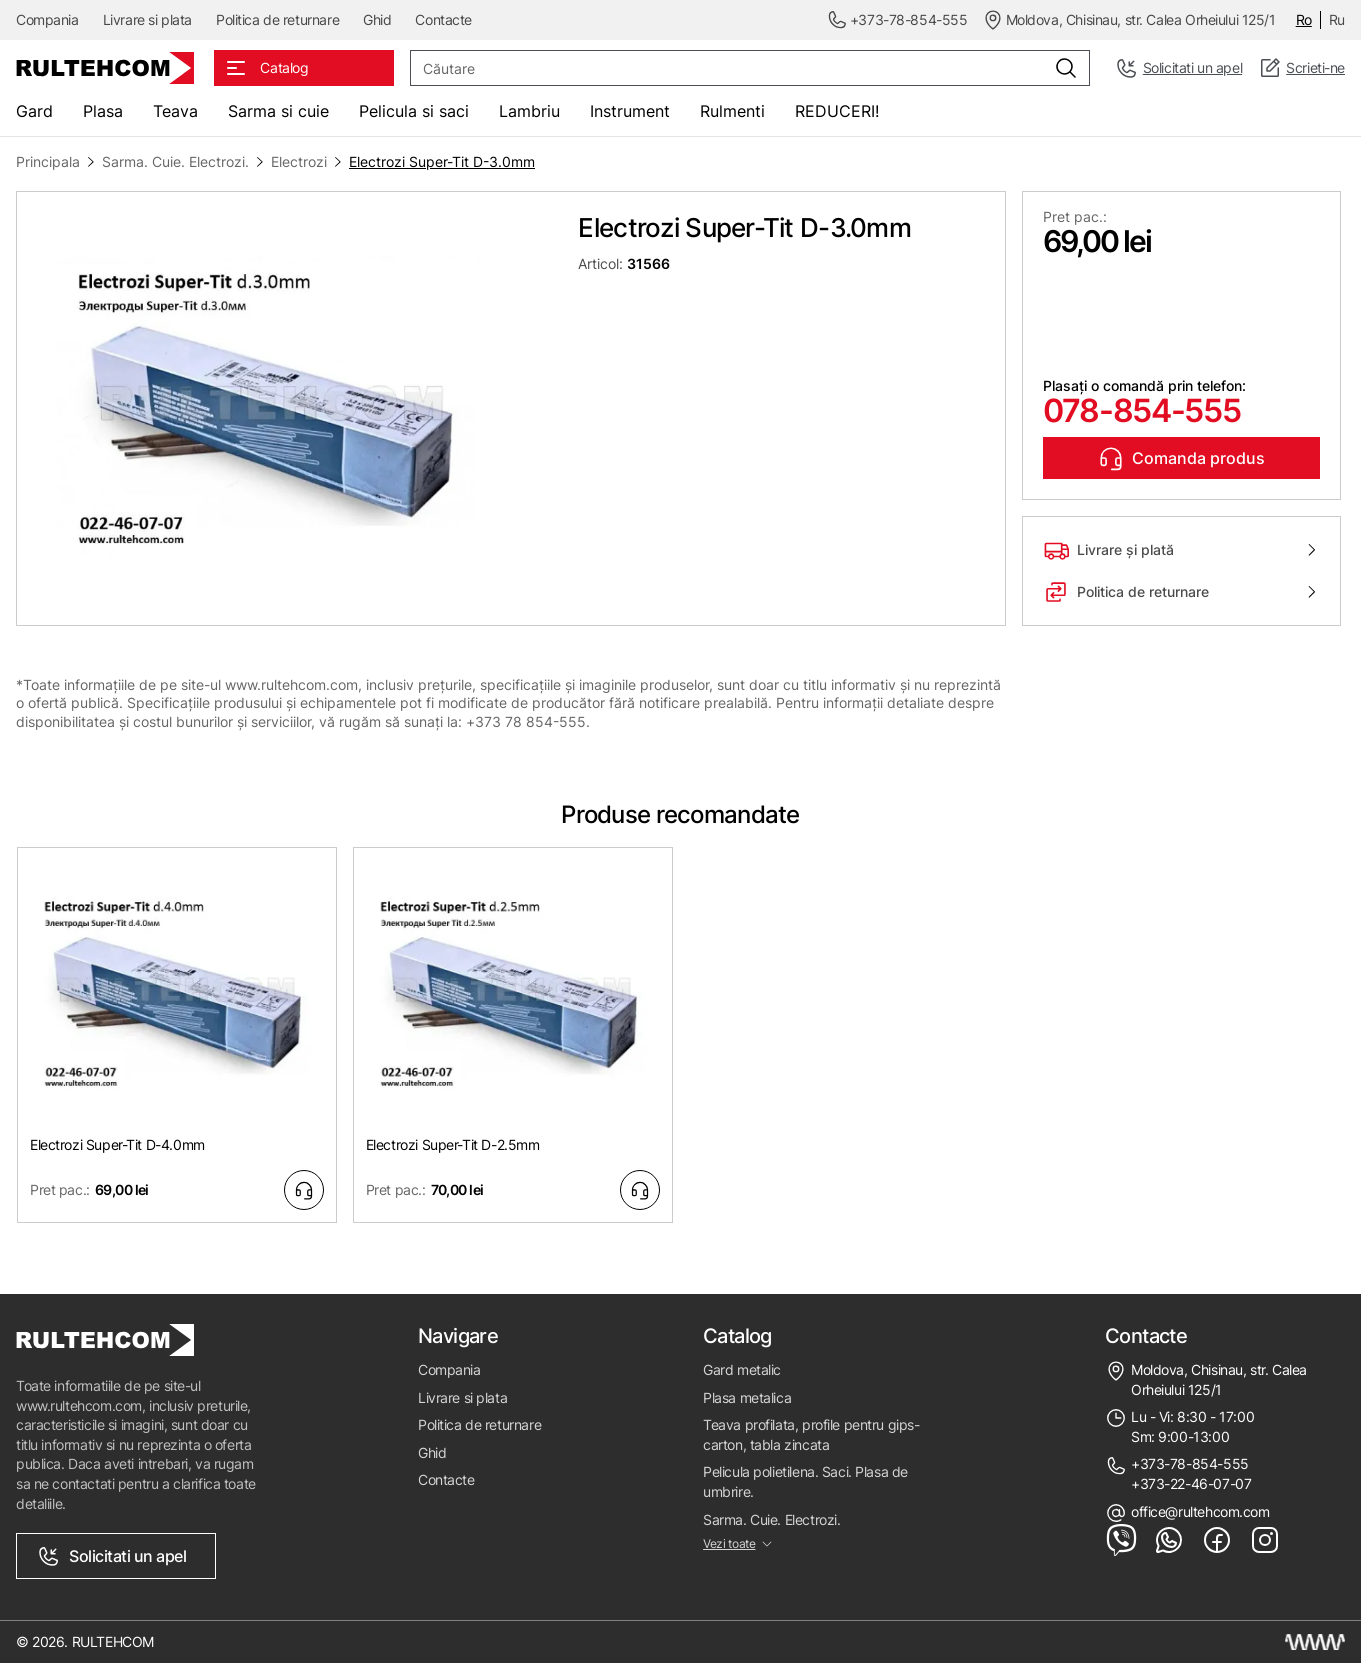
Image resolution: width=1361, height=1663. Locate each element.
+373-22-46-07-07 (1191, 1483)
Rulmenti (732, 111)
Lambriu (529, 111)
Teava (175, 111)
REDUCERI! (837, 111)
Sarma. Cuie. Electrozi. (175, 161)
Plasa (103, 111)
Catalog (737, 1336)
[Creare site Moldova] (1315, 1642)
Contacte (443, 19)
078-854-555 (1141, 410)
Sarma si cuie (278, 111)
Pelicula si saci (414, 111)
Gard (34, 111)
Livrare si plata (147, 19)
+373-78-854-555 (1190, 1463)
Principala (48, 161)
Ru (1337, 19)
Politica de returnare (277, 19)
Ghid (377, 19)
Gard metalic (742, 1369)
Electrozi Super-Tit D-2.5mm (453, 1144)
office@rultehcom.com (1200, 1511)
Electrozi (299, 161)
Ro (1304, 19)
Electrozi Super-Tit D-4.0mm (117, 1144)
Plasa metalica (747, 1397)
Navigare (458, 1336)
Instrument (630, 111)
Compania (47, 19)
